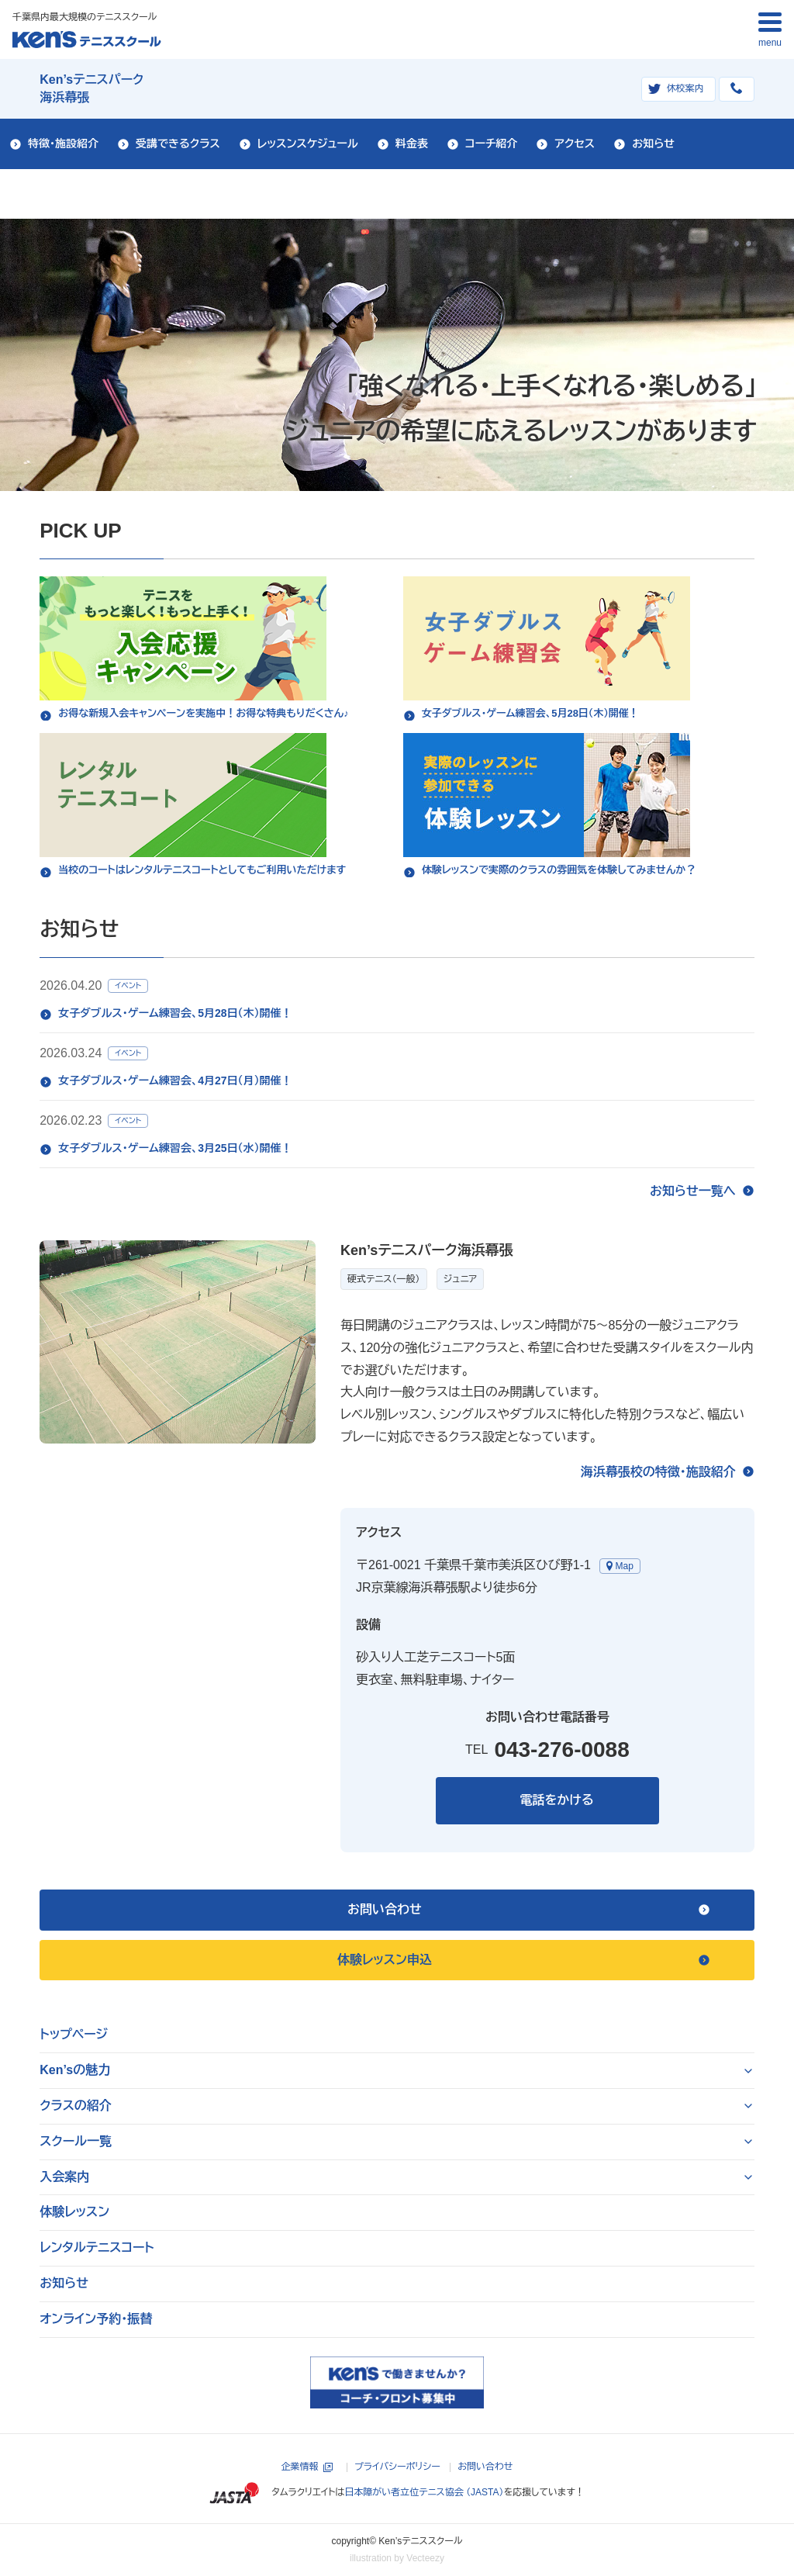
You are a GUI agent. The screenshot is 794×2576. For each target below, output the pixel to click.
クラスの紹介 (76, 2105)
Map (624, 1566)
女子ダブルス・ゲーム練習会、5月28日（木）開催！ (175, 1013)
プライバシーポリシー (397, 2466)
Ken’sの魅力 (75, 2069)
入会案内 (64, 2177)
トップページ (74, 2034)
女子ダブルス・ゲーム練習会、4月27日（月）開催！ (175, 1080)
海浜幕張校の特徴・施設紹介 (658, 1471)
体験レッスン (74, 2211)
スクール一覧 (76, 2141)
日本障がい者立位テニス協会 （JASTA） (423, 2492)
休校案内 (685, 88)
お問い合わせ (485, 2466)
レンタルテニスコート (97, 2247)
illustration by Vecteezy (397, 2558)
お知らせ (64, 2283)
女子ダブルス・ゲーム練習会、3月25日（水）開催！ (175, 1148)
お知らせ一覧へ (693, 1191)
